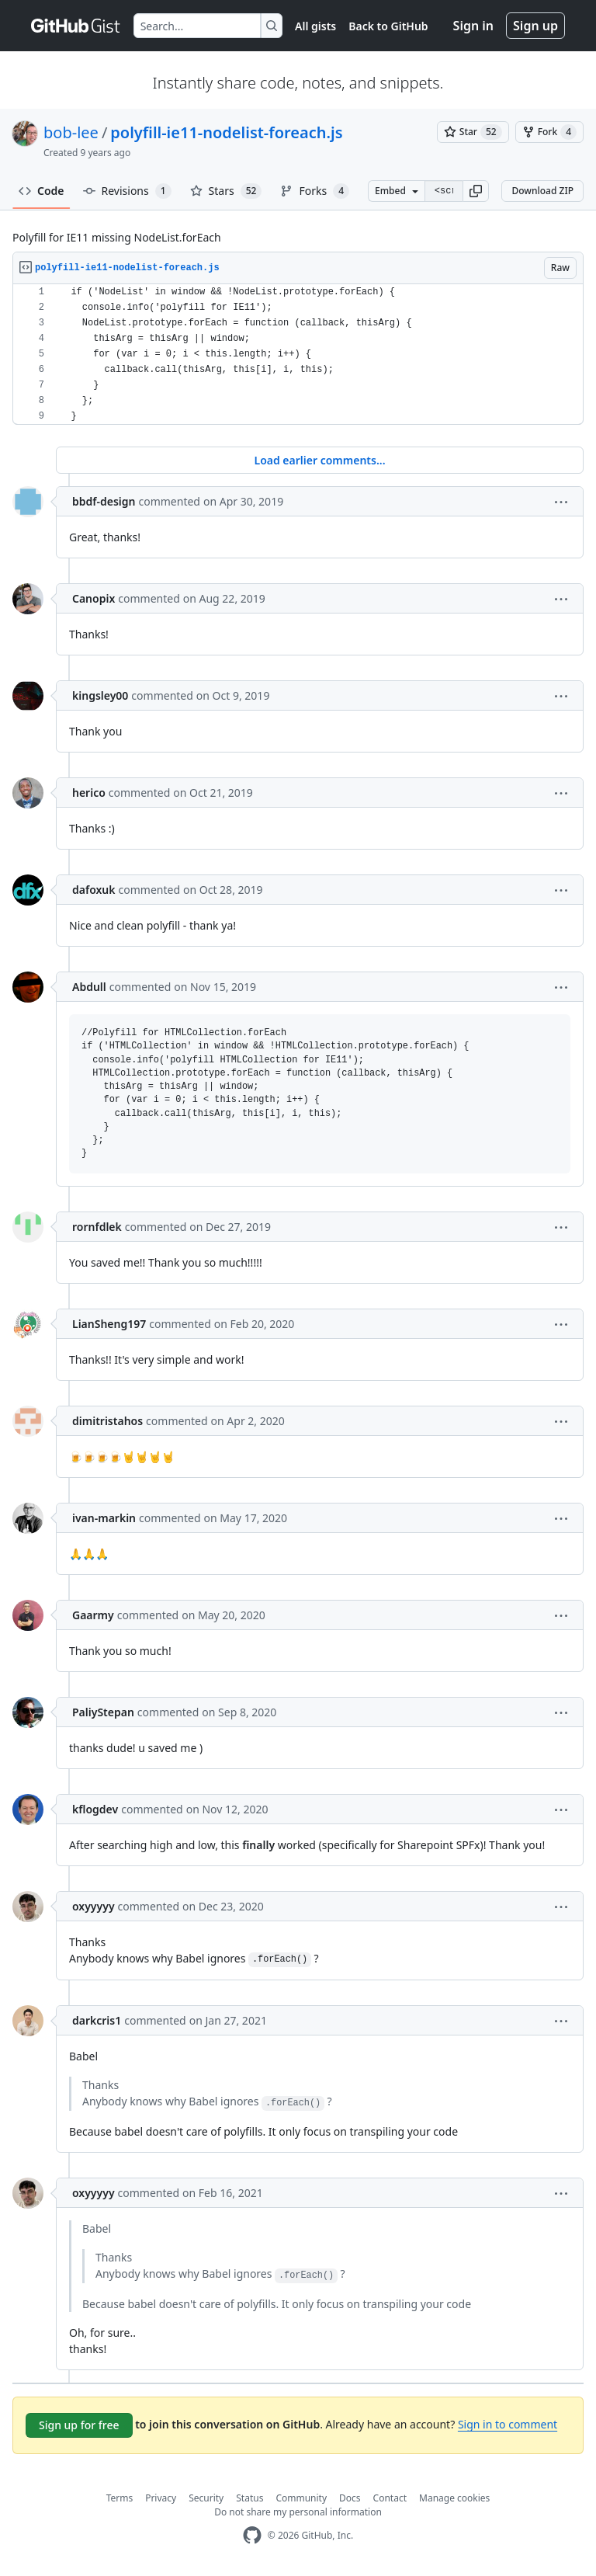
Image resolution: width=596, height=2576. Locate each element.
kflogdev (95, 1809)
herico (89, 792)
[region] (298, 354)
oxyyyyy (93, 1906)
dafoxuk (94, 889)
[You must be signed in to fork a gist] (549, 132)
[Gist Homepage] (76, 25)
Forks (314, 191)
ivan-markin (104, 1517)
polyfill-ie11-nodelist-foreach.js (226, 132)
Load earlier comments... (319, 460)
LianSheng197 (109, 1323)
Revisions (127, 191)
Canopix (93, 598)
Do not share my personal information (298, 2512)
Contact (390, 2498)
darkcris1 (96, 2020)
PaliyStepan (103, 1712)
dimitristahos (107, 1420)
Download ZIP (542, 190)
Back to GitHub (388, 26)
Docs (350, 2498)
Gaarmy (93, 1615)
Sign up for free (79, 2425)
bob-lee (71, 132)
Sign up (535, 25)
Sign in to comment (507, 2424)
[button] (476, 191)
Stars (226, 191)
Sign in (473, 25)
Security (206, 2498)
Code (41, 190)
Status (249, 2498)
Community (301, 2498)
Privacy (160, 2498)
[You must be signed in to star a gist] (473, 132)
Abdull (89, 986)
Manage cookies (454, 2498)
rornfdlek (97, 1226)
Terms (119, 2498)
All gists (315, 26)
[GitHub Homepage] (252, 2535)
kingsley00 (100, 695)
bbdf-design (103, 501)
